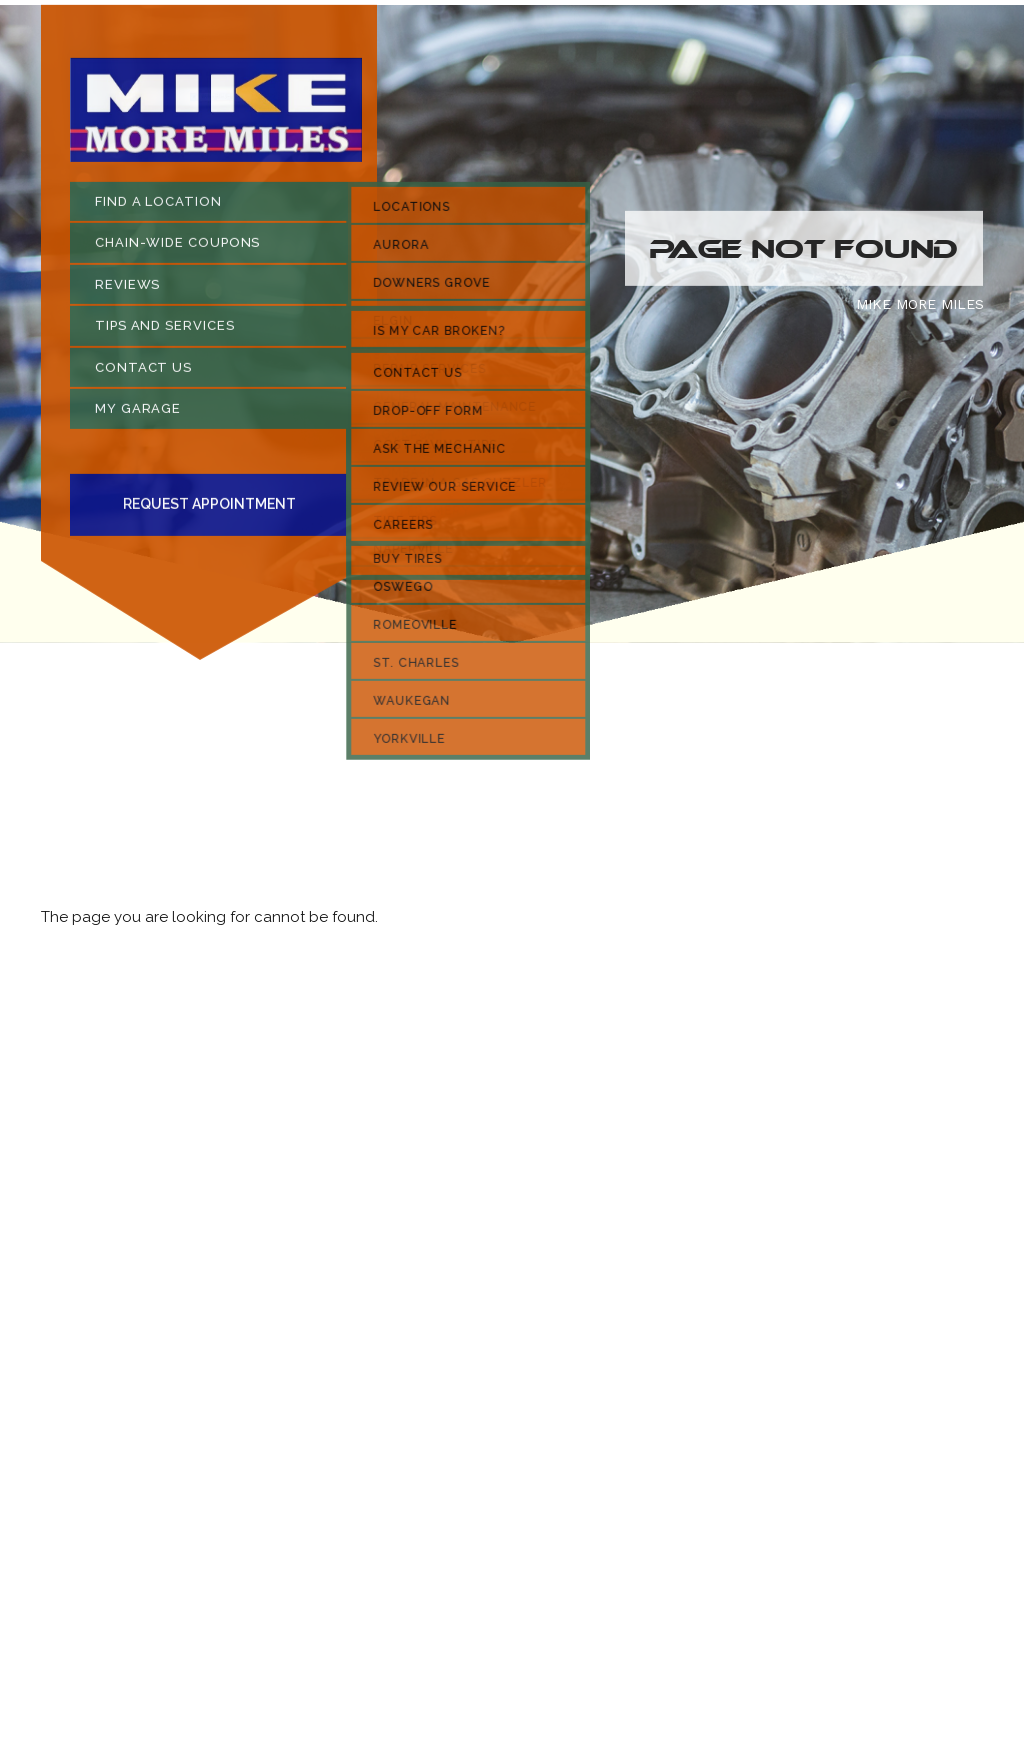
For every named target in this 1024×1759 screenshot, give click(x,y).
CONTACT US (143, 371)
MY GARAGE (138, 413)
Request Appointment (209, 509)
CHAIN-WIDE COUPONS (177, 247)
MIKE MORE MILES (920, 308)
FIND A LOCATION (158, 205)
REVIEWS (127, 288)
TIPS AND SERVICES (164, 330)
